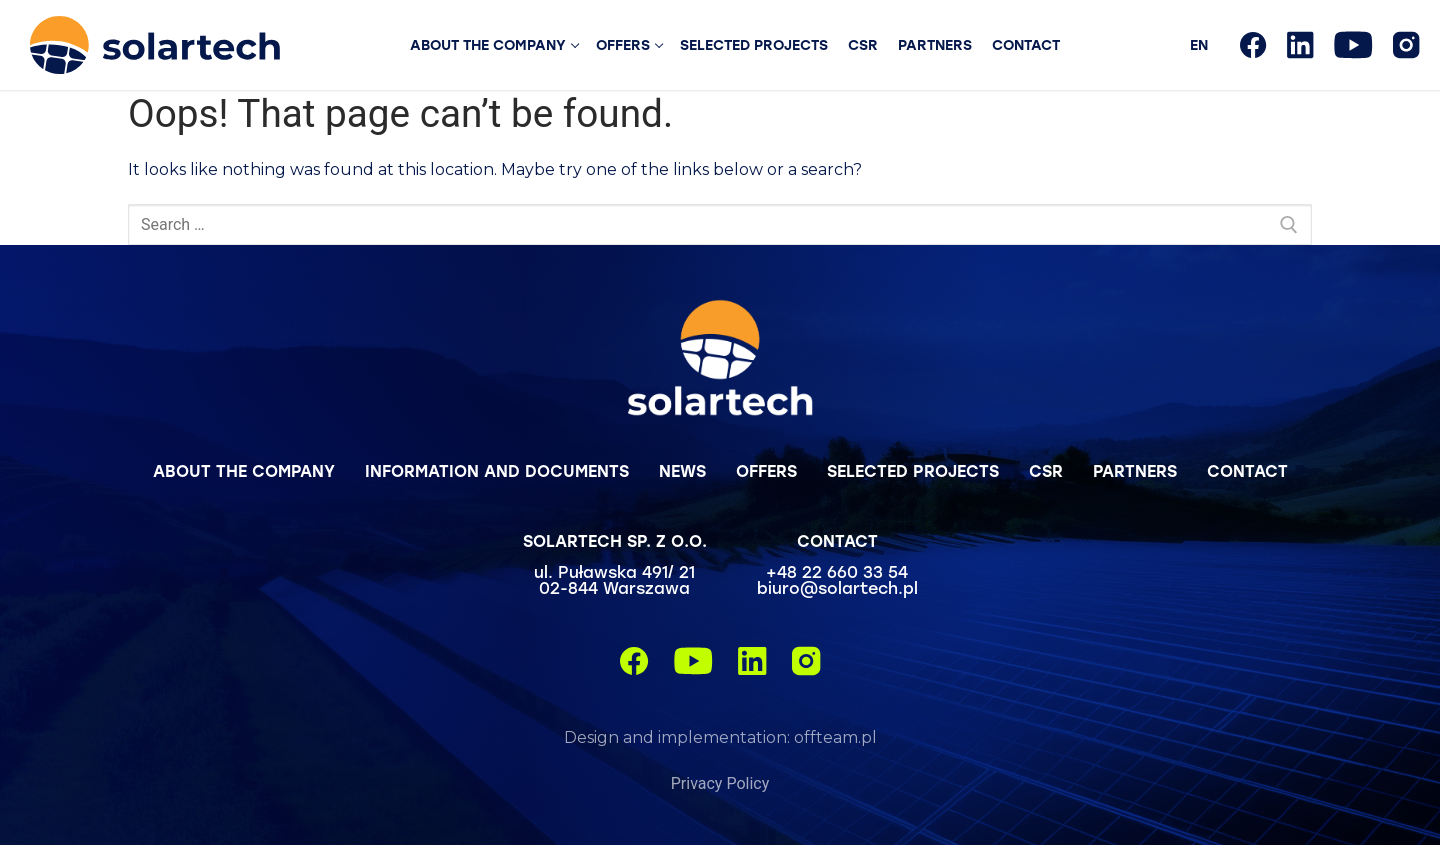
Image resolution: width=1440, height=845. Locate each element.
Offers (766, 470)
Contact (1247, 470)
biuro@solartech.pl (837, 587)
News (682, 470)
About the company (244, 470)
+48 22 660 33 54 (837, 571)
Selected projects (913, 470)
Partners (1135, 470)
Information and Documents (497, 470)
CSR (1046, 470)
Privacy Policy (720, 783)
